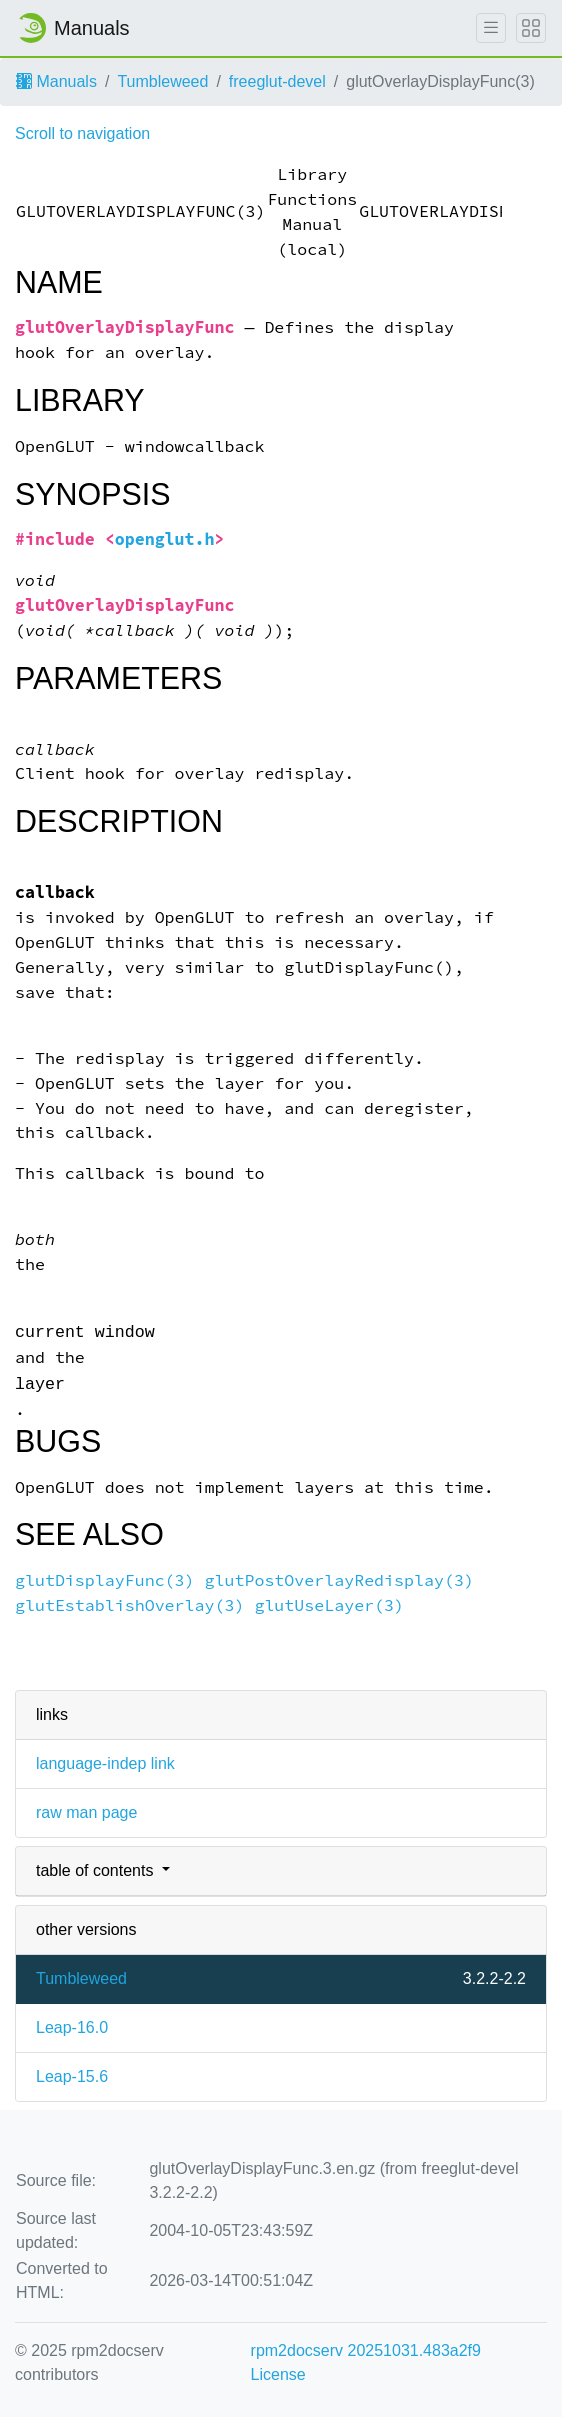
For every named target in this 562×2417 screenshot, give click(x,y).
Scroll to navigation (82, 133)
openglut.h (165, 539)
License (278, 2374)
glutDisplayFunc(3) (105, 1580)
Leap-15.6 (72, 2076)
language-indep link (105, 1763)
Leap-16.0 (72, 2027)
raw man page (86, 1812)
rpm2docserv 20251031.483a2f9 (366, 2350)
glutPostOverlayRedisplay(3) (339, 1580)
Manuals (56, 81)
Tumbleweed (162, 81)
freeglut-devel (277, 81)
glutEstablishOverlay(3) (129, 1605)
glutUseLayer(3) (329, 1605)
